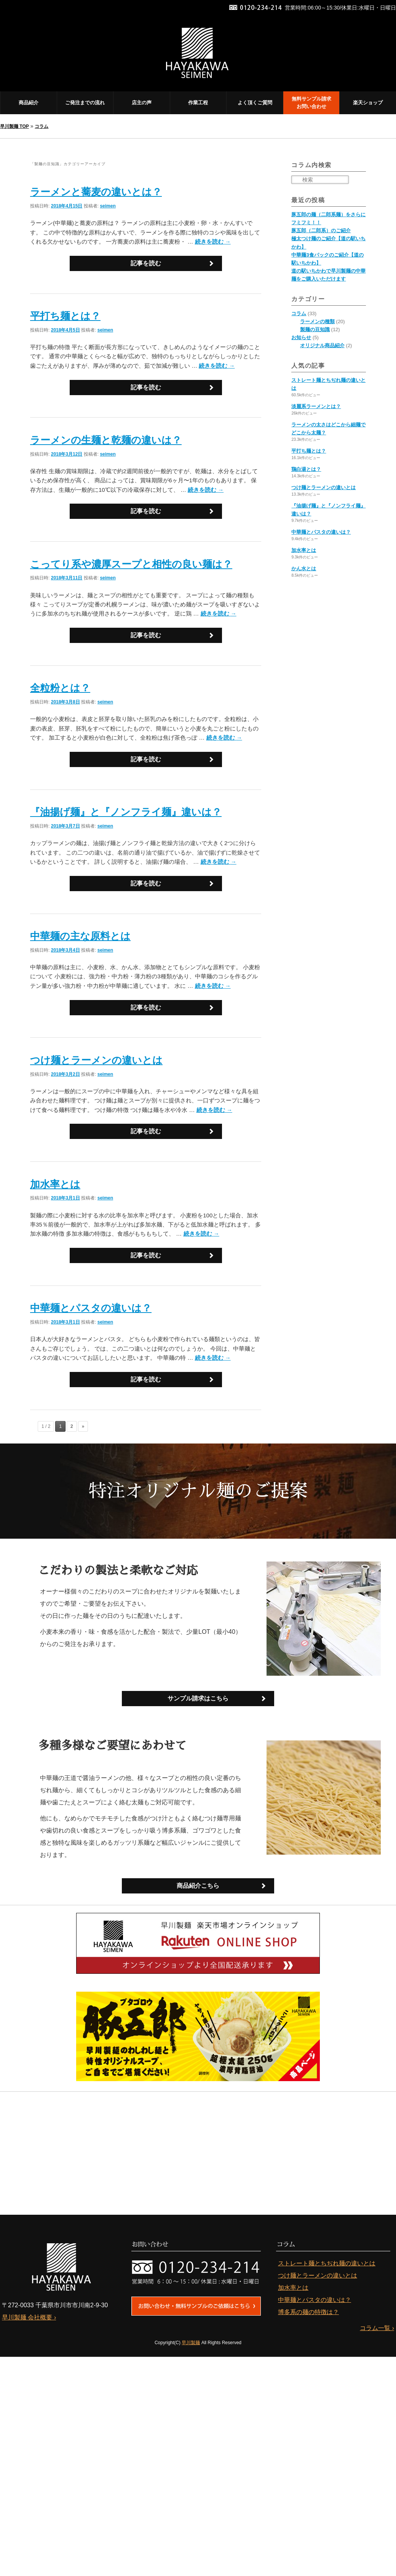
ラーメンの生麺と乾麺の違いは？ (106, 440)
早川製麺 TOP (14, 126)
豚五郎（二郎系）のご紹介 (321, 230)
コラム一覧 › (377, 2328)
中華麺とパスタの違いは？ (91, 1308)
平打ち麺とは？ (65, 316)
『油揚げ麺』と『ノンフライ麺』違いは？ (126, 812)
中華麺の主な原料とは (80, 936)
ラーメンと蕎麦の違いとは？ (96, 192)
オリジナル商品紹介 (322, 345)
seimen (107, 206)
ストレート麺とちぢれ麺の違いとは (326, 2263)
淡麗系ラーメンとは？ (316, 406)
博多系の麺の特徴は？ (308, 2312)
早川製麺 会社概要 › (29, 2317)
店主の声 (142, 102)
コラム (41, 126)
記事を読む (146, 263)
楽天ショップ (368, 102)
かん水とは (303, 568)
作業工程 (198, 102)
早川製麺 (191, 2343)
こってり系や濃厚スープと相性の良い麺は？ (131, 564)
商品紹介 (28, 102)
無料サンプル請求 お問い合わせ (311, 102)
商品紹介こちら (198, 1885)
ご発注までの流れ (85, 102)
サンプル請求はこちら (198, 1698)
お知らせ (301, 337)
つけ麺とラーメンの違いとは (96, 1060)
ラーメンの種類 (317, 321)
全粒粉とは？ (60, 688)
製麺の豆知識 (315, 329)
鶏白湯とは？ (306, 469)
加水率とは (55, 1184)
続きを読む (213, 241)
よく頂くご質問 (255, 102)
